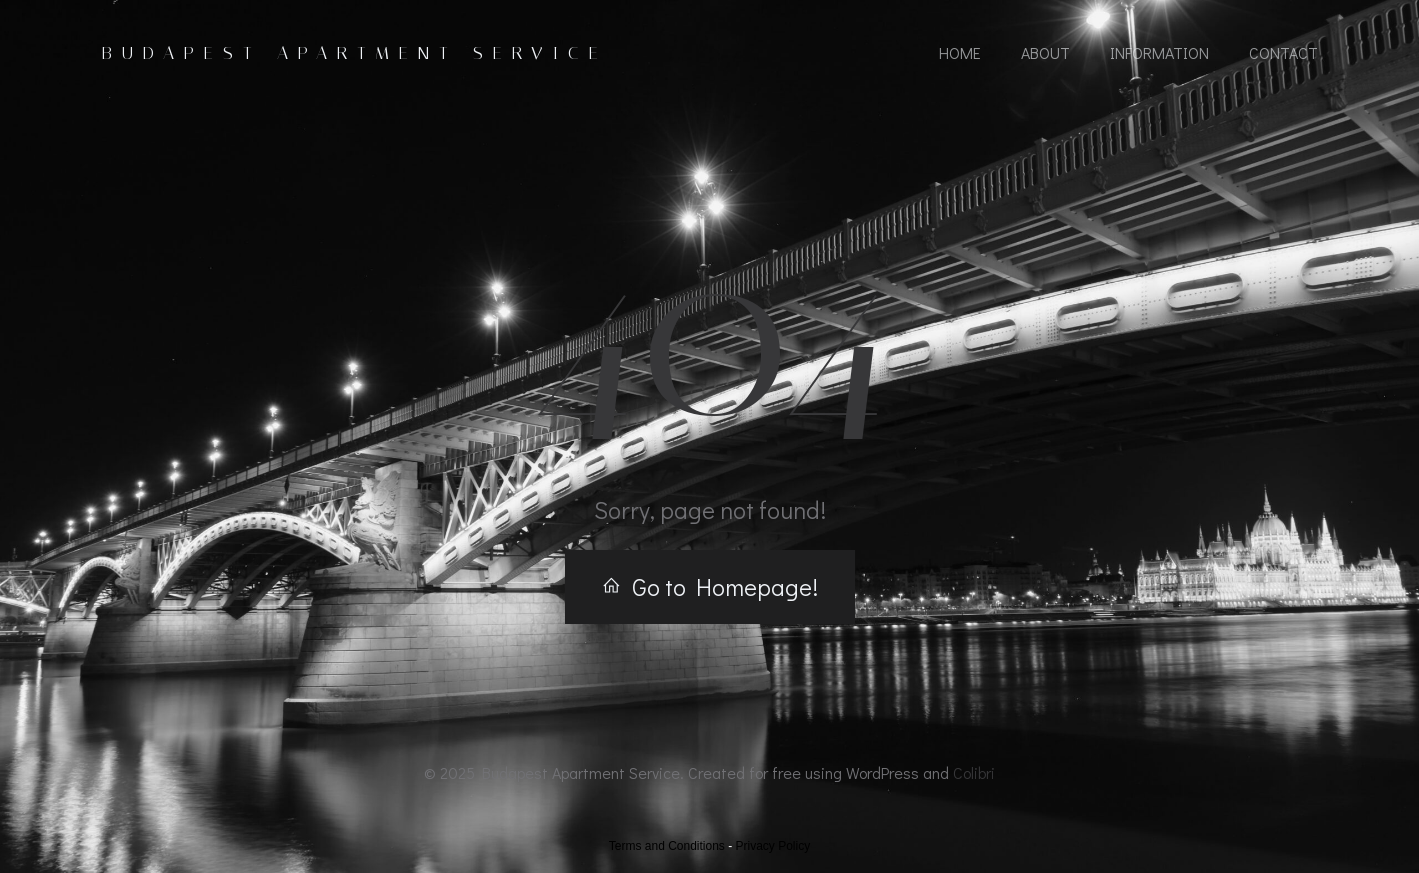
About (1045, 52)
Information (1159, 52)
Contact (1283, 52)
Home (960, 52)
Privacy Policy (773, 846)
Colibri (974, 772)
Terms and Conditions (667, 846)
